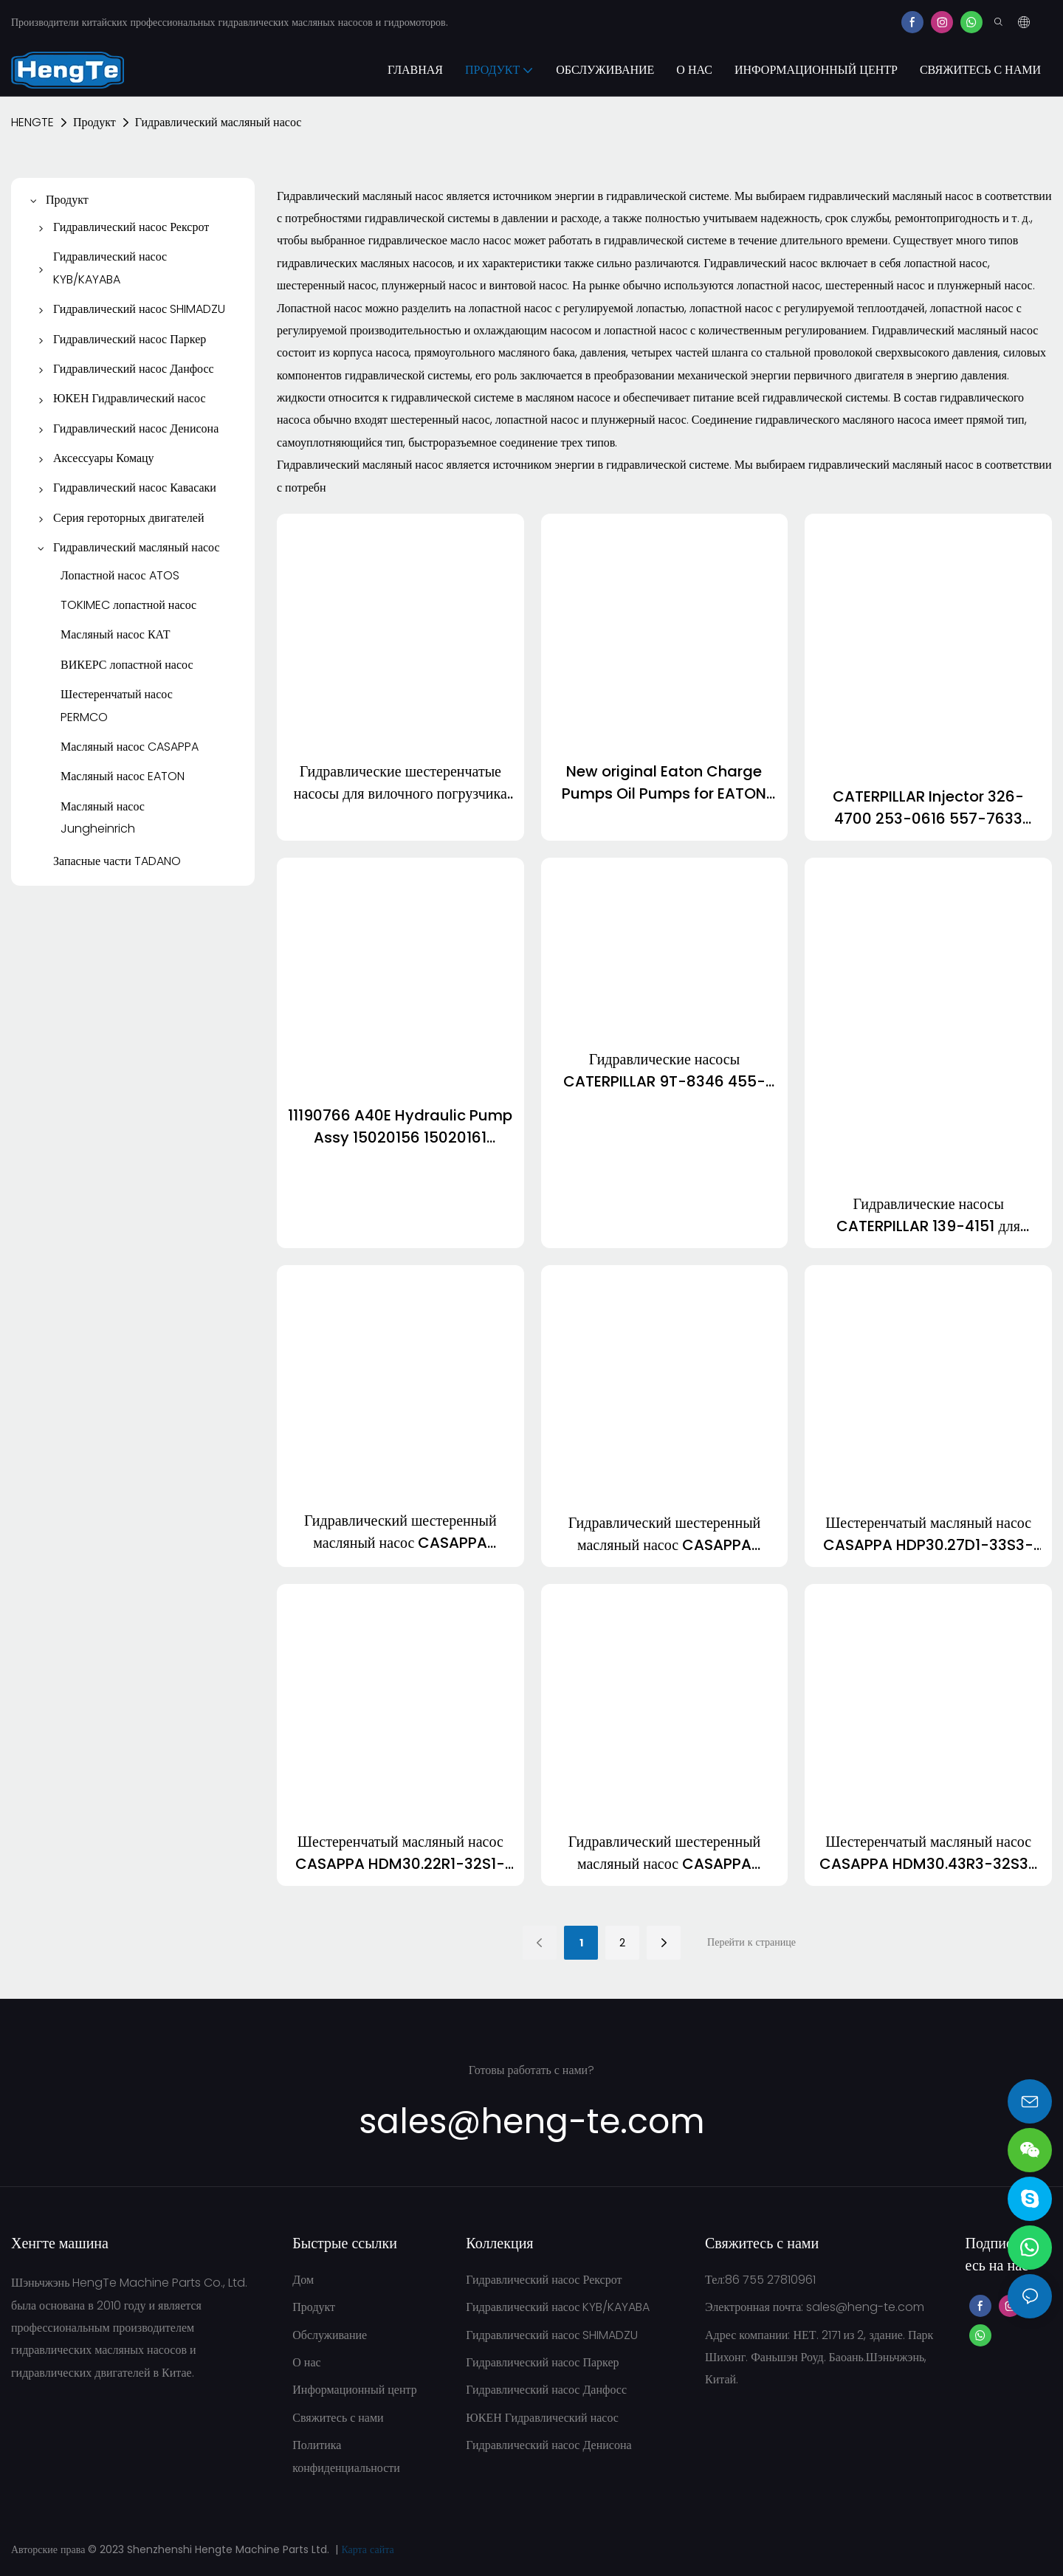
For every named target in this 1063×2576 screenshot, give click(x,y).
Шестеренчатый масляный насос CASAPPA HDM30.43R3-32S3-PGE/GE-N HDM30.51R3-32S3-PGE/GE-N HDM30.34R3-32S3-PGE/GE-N (928, 1853)
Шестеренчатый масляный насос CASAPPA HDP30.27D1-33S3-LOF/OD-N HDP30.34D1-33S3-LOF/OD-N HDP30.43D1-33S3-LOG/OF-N (928, 1534)
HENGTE (32, 122)
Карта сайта (367, 2549)
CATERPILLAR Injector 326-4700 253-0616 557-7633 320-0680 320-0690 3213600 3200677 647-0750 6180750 (928, 808)
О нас (306, 2362)
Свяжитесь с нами (337, 2417)
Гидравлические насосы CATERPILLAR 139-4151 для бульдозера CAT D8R (927, 1215)
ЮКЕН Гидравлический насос (542, 2417)
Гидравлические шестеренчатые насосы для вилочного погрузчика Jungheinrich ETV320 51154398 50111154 (400, 783)
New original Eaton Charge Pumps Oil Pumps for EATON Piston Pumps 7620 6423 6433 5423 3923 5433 (664, 783)
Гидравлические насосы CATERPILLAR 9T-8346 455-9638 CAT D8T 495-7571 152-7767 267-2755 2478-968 (664, 1070)
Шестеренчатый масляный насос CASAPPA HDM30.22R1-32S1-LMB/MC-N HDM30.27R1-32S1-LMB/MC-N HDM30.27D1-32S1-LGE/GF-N (400, 1853)
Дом (303, 2279)
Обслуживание (329, 2335)
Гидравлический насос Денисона (548, 2444)
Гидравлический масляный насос (218, 122)
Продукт (94, 122)
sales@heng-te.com (865, 2306)
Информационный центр (354, 2389)
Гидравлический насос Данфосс (546, 2389)
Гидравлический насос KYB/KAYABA (558, 2306)
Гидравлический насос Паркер (542, 2362)
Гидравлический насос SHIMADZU (552, 2335)
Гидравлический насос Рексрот (544, 2279)
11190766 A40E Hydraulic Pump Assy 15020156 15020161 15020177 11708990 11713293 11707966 (400, 1126)
